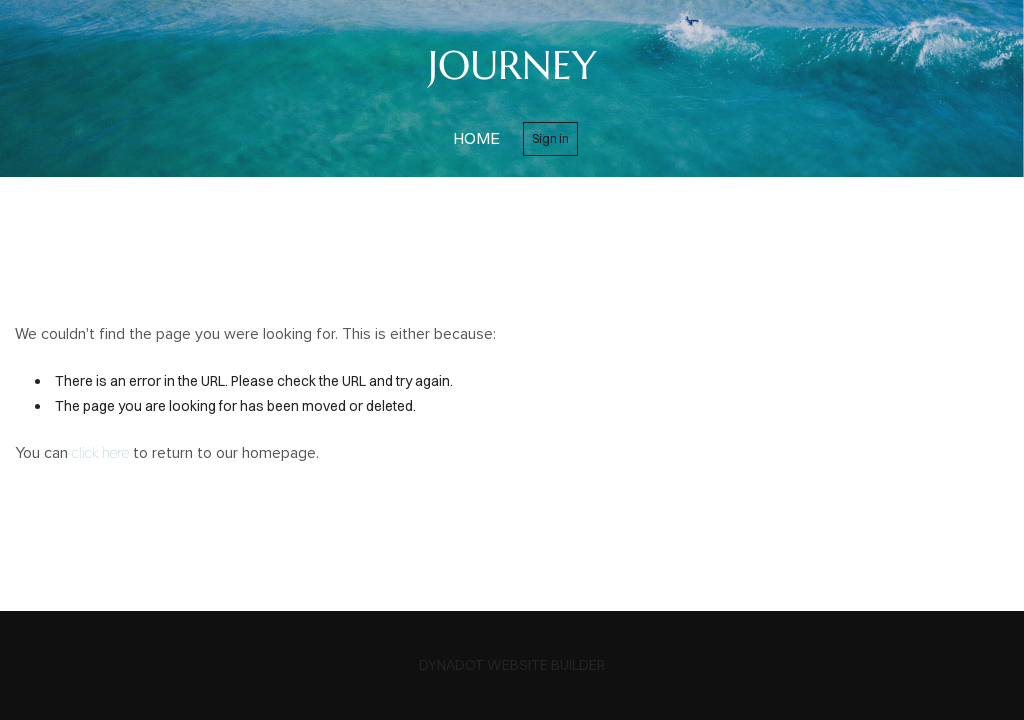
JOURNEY (512, 65)
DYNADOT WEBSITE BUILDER (512, 665)
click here (100, 453)
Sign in (550, 138)
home (476, 138)
